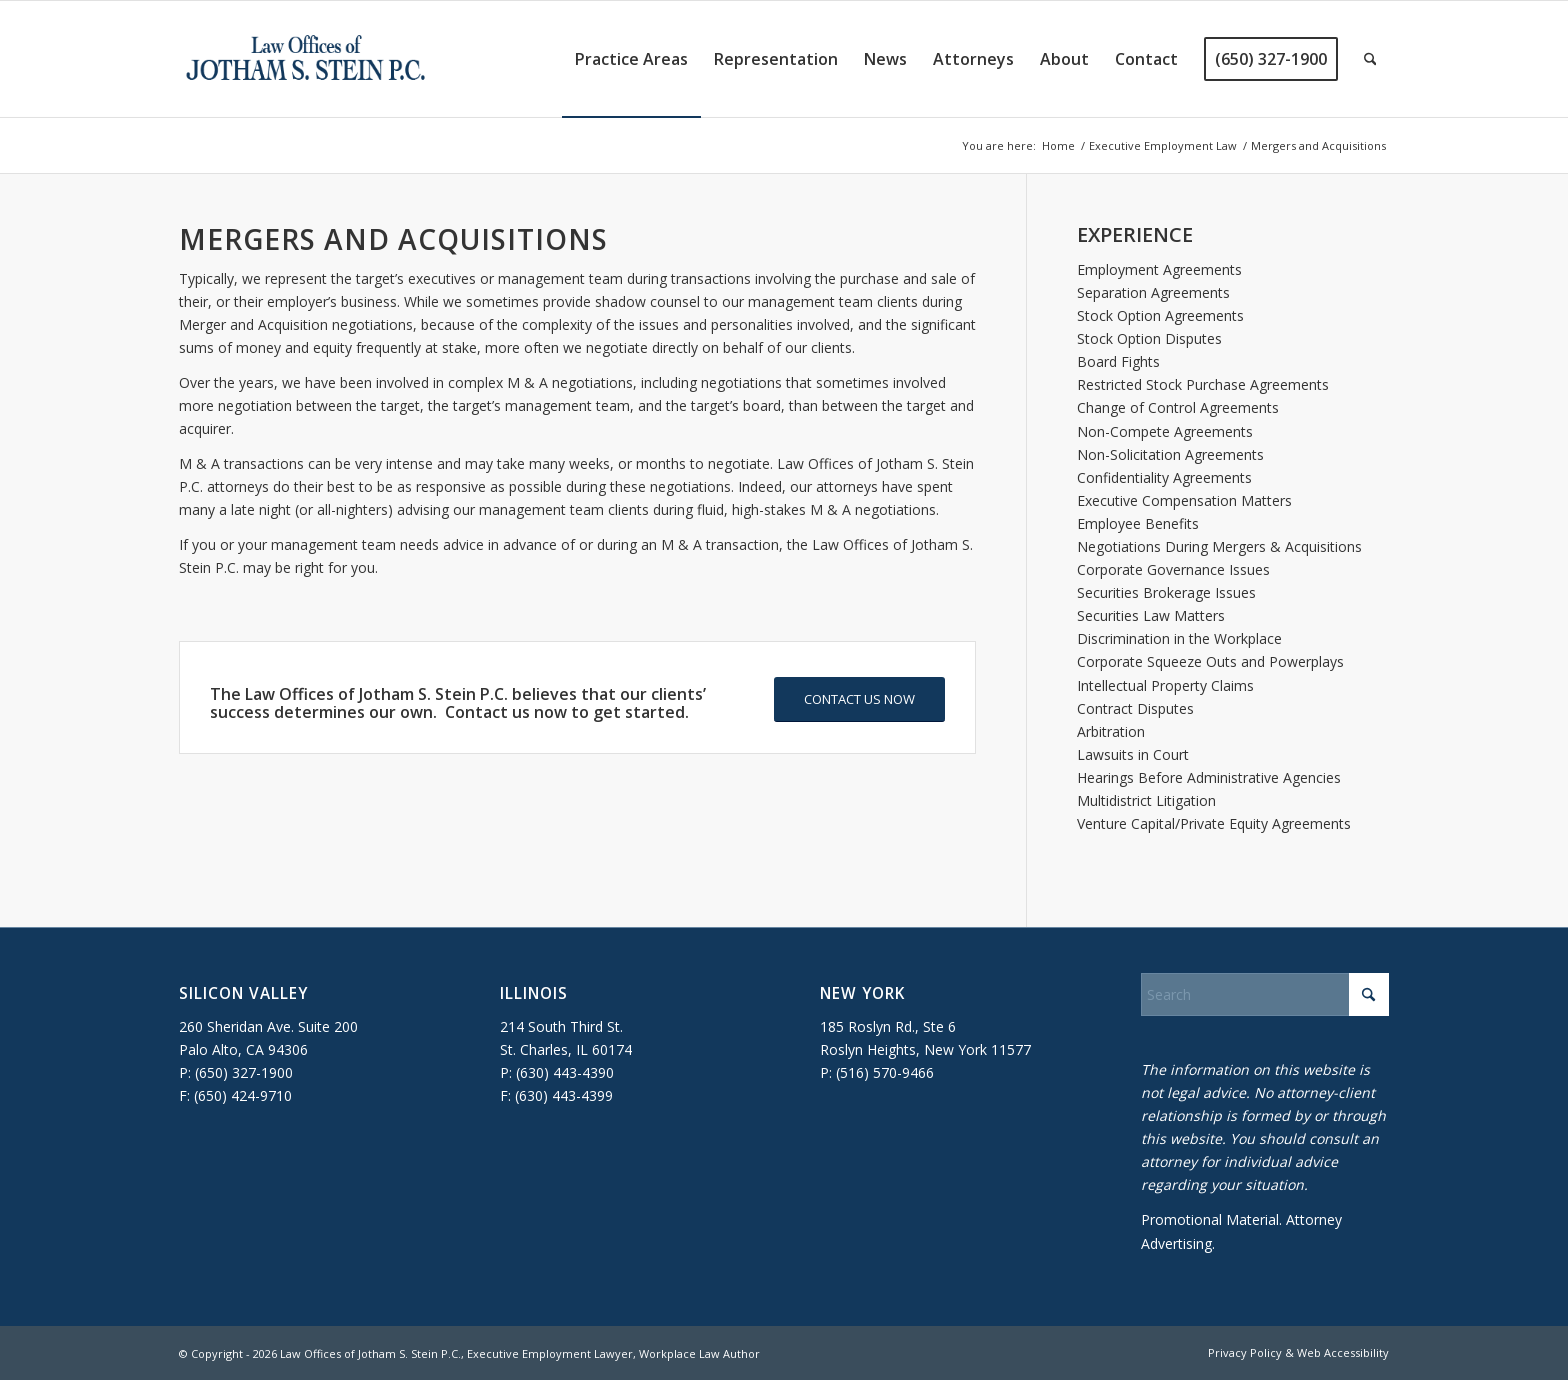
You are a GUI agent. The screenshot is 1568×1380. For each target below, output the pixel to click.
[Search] (1370, 59)
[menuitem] (631, 59)
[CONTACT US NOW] (859, 699)
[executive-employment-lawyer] (305, 59)
